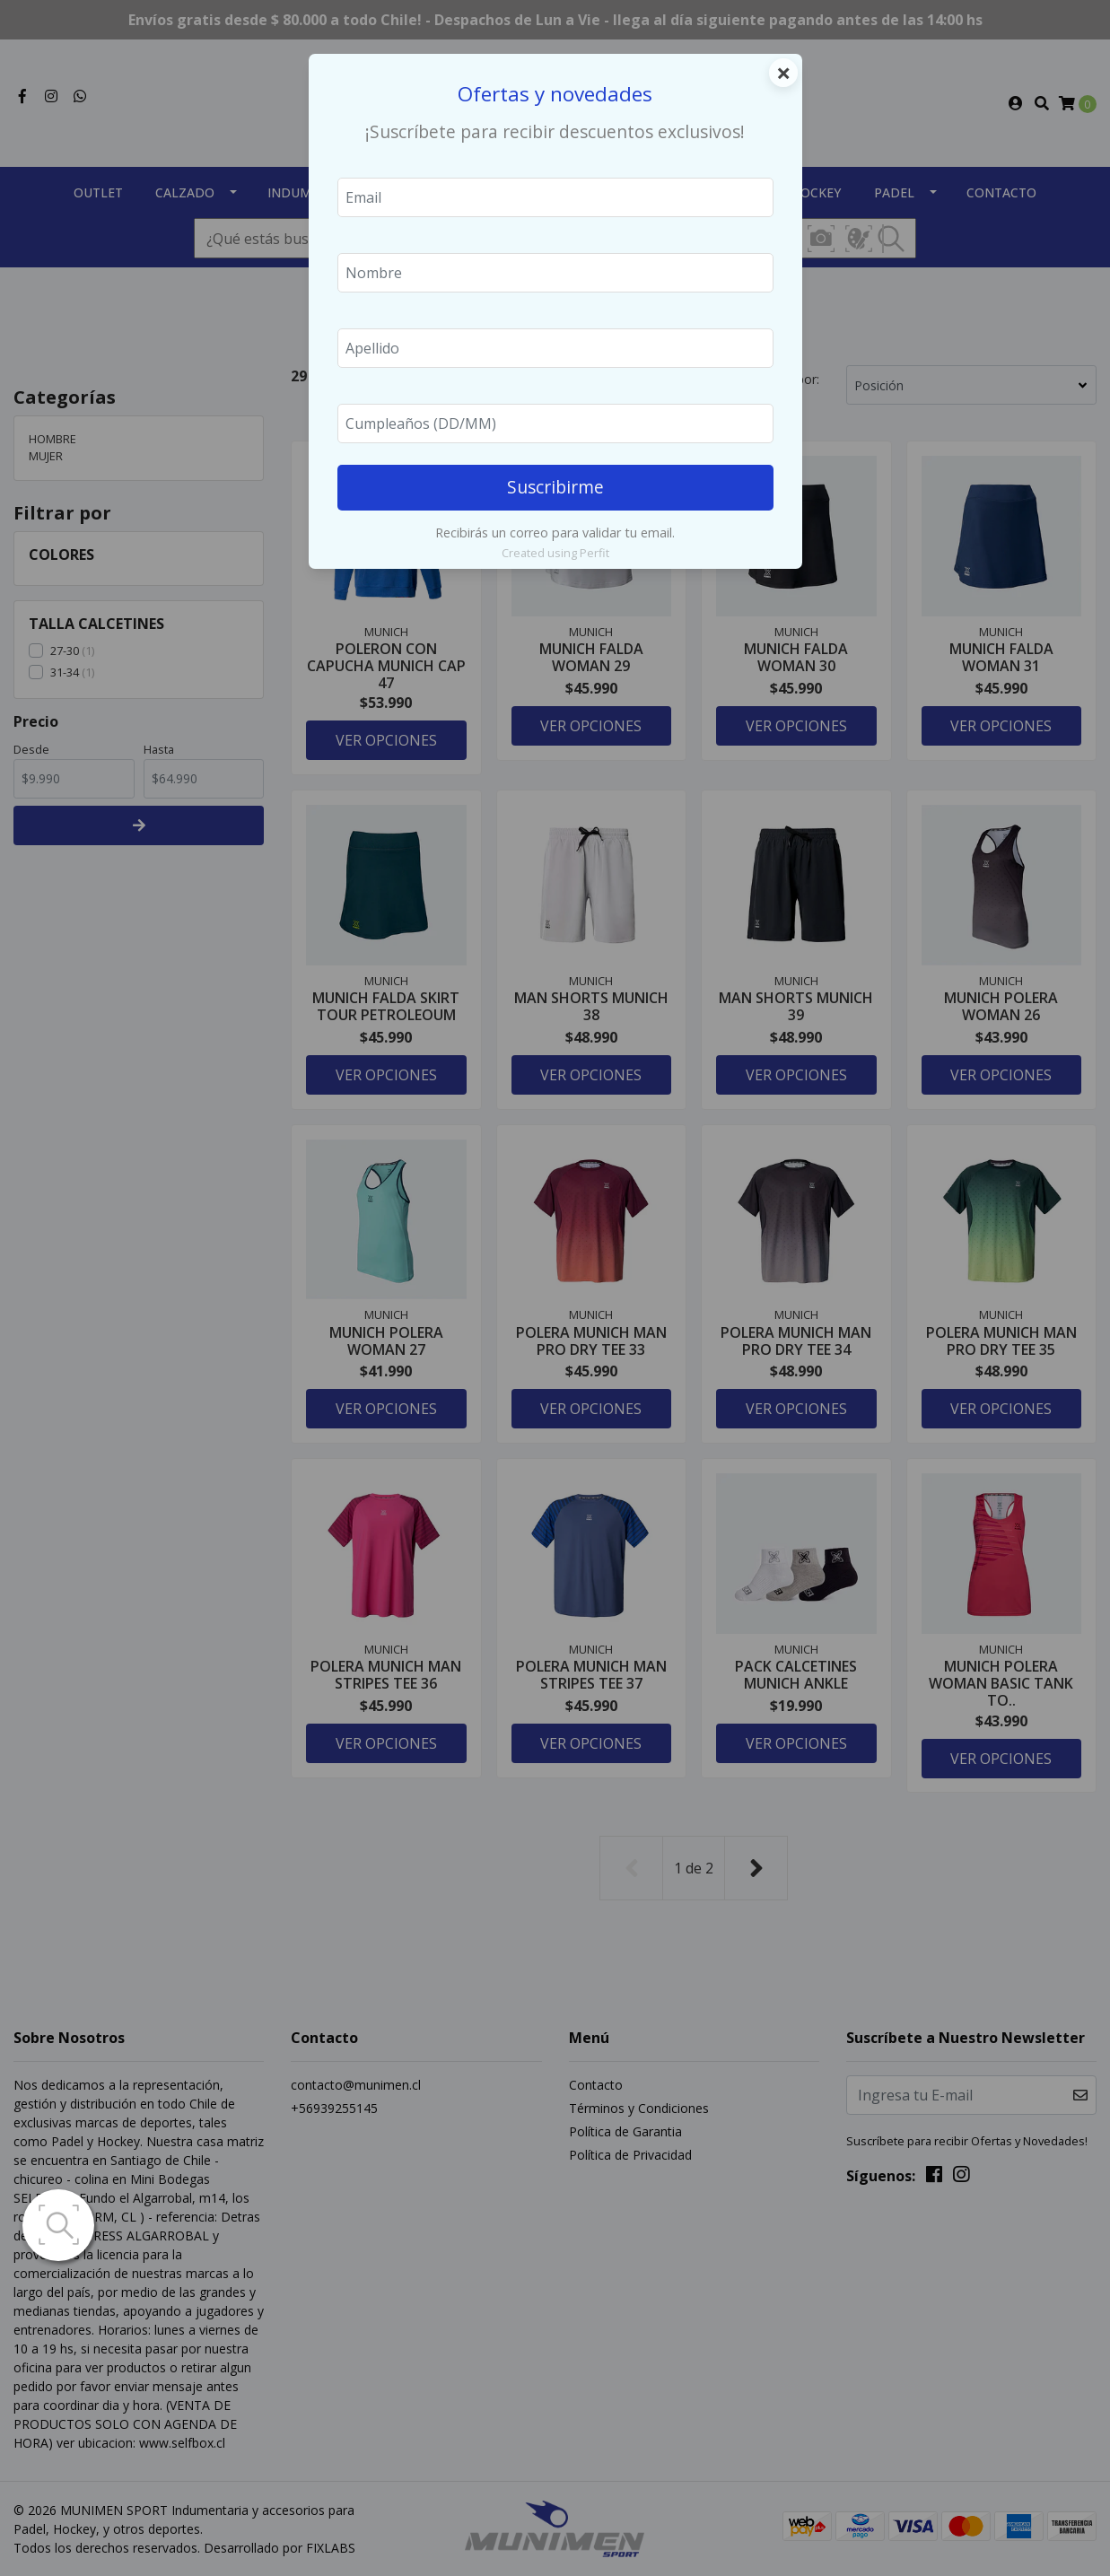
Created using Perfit (555, 553)
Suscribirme (555, 487)
